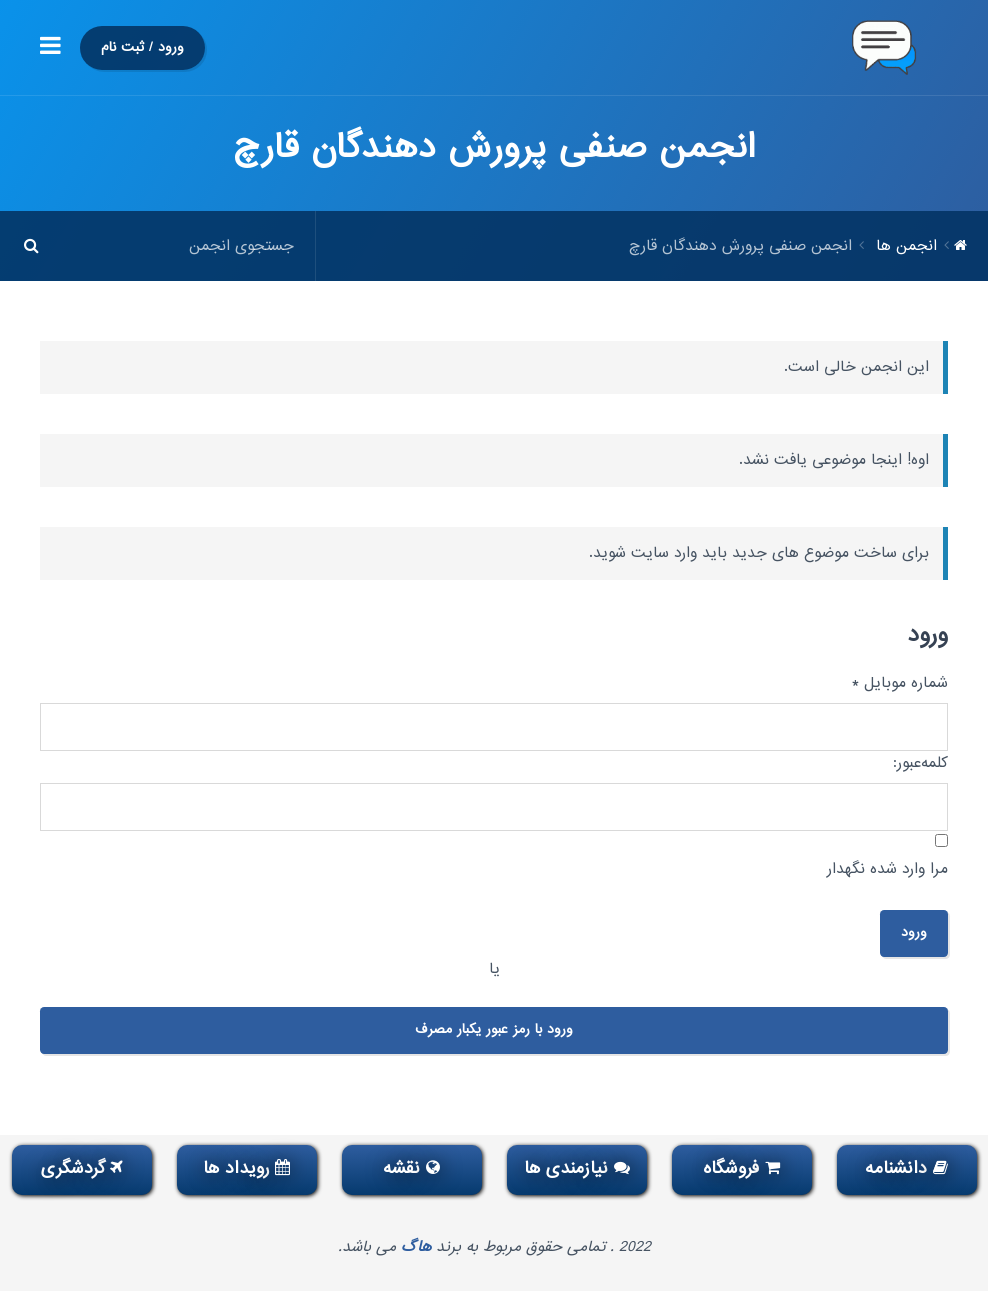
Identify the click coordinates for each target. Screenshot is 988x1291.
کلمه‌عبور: (920, 763)
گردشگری (82, 1168)
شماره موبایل (900, 683)
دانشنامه (906, 1168)
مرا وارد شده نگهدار (887, 869)
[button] (50, 47)
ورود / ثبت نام (142, 47)
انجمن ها (906, 246)
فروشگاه (741, 1168)
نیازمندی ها (577, 1168)
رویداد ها (246, 1168)
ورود (914, 932)
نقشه (411, 1168)
